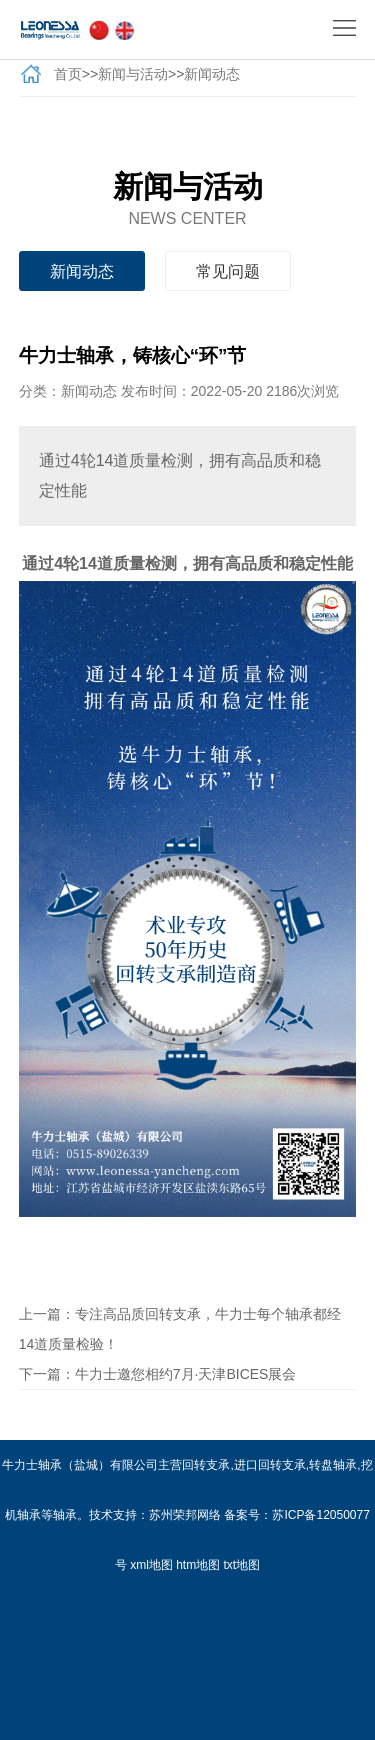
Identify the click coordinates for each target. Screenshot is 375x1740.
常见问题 (228, 271)
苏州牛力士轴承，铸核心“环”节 (122, 1715)
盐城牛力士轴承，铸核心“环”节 (289, 1715)
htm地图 (198, 1565)
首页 (68, 74)
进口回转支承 (270, 1465)
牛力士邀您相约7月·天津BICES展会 (186, 1374)
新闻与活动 (133, 74)
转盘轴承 (333, 1465)
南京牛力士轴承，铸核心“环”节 (152, 1665)
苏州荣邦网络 (185, 1515)
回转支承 (206, 1465)
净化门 (215, 1615)
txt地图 (242, 1565)
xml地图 (151, 1565)
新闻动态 (212, 74)
